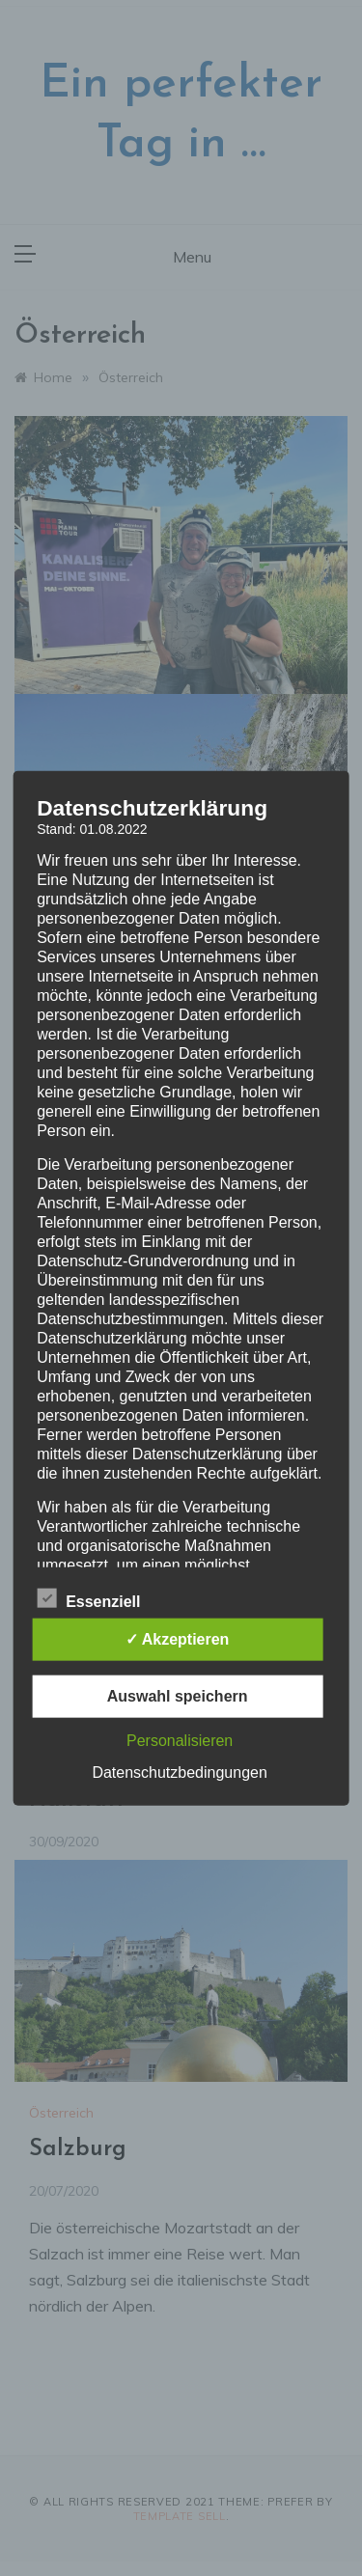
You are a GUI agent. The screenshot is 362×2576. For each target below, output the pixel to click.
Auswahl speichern (177, 1696)
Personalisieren (179, 1740)
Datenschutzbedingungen (179, 1772)
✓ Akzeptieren (177, 1639)
